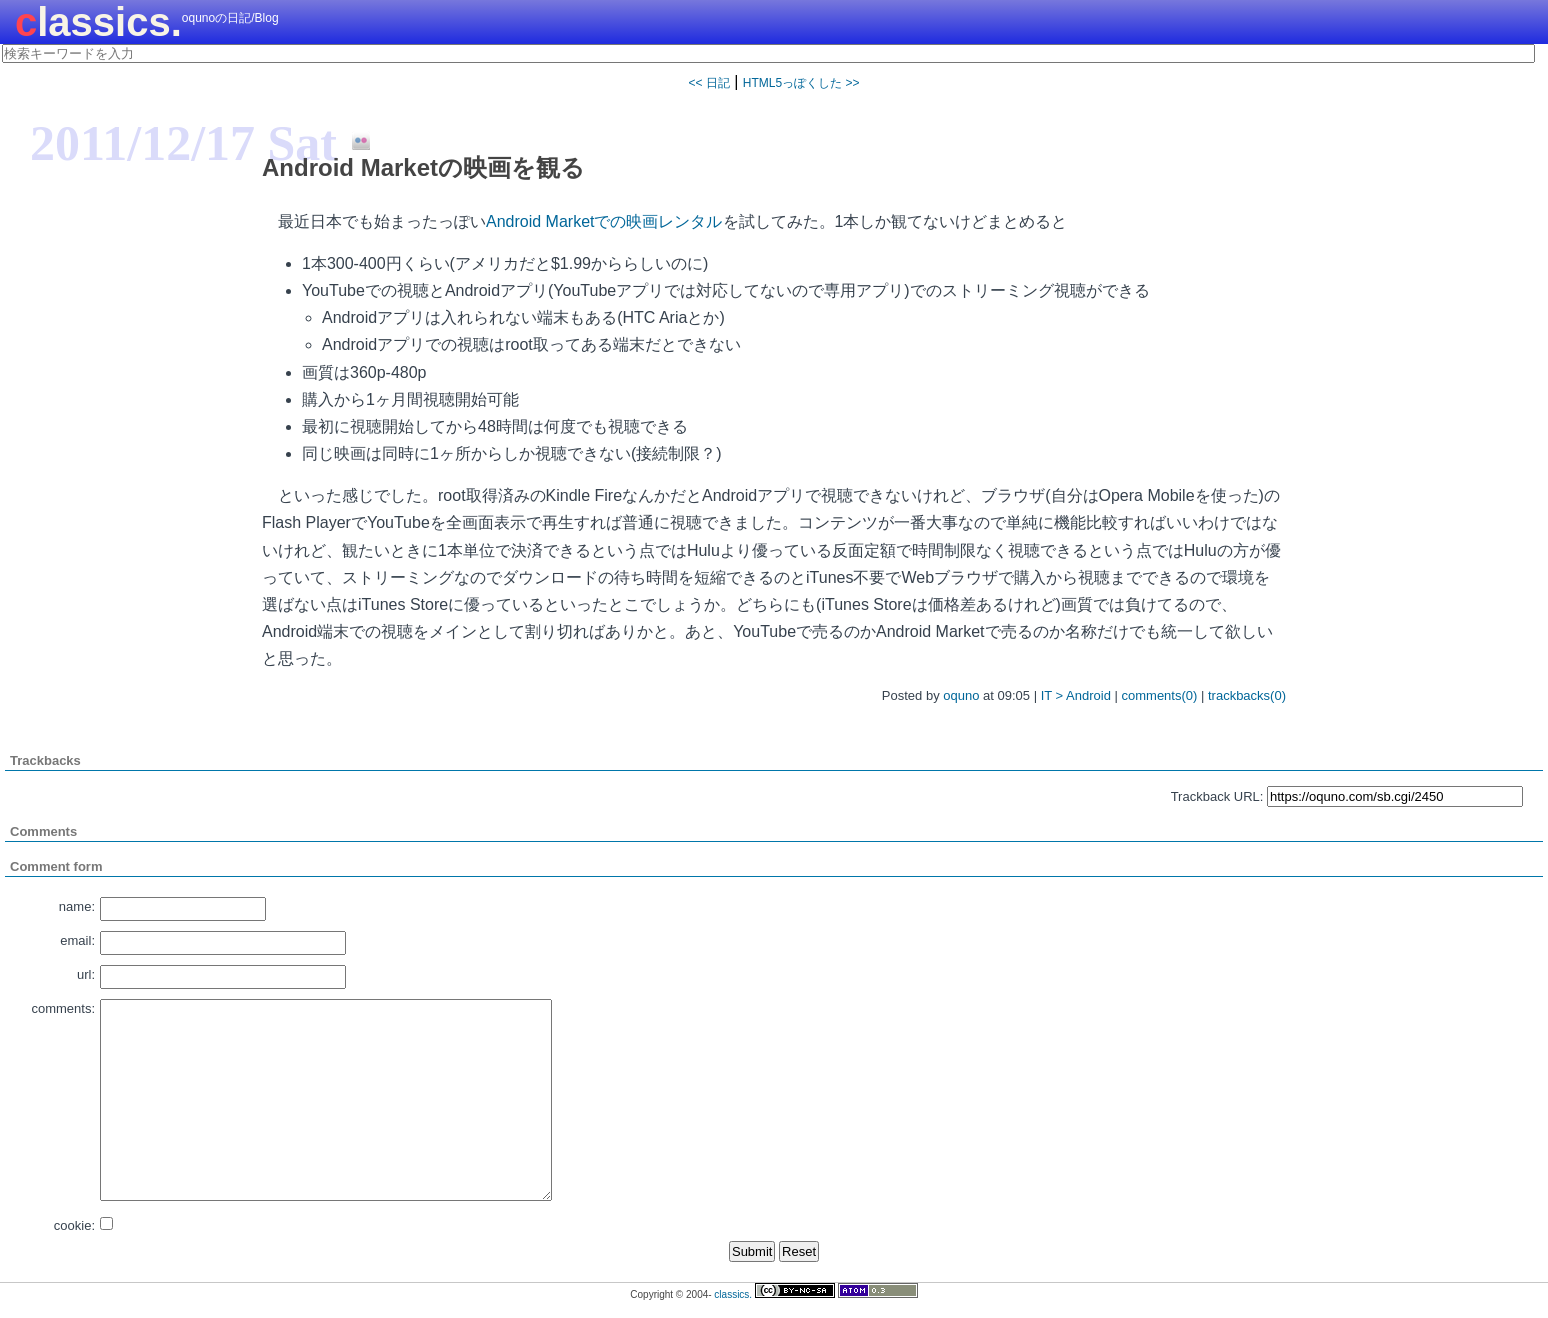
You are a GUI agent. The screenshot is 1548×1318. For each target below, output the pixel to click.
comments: (63, 1008)
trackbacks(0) (1247, 695)
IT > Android (1076, 695)
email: (77, 940)
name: (77, 906)
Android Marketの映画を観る (423, 167)
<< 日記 (708, 83)
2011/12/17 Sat (183, 143)
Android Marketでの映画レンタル (604, 221)
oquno (961, 695)
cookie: (74, 1225)
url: (86, 974)
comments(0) (1160, 695)
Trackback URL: (1217, 796)
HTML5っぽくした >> (801, 83)
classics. (98, 22)
